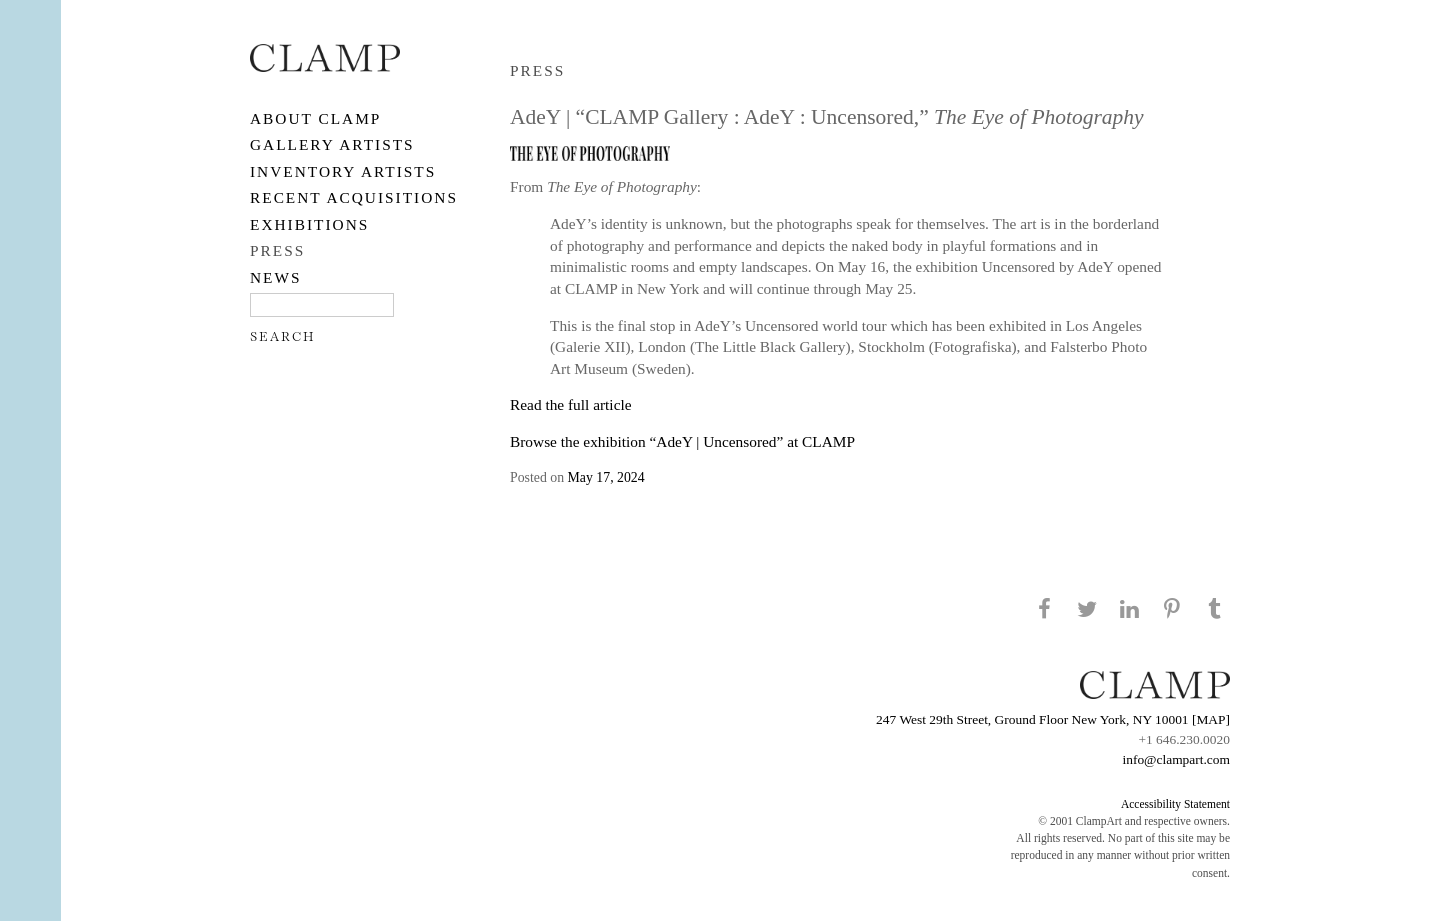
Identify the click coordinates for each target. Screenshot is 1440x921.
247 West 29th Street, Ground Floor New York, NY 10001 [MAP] (1053, 719)
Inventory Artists (343, 171)
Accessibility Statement (1175, 804)
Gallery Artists (332, 144)
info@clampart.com (1176, 759)
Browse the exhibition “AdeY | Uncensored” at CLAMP (682, 441)
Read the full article (571, 404)
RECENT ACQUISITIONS (354, 197)
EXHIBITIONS (309, 224)
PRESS (277, 250)
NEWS (276, 277)
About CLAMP (315, 118)
